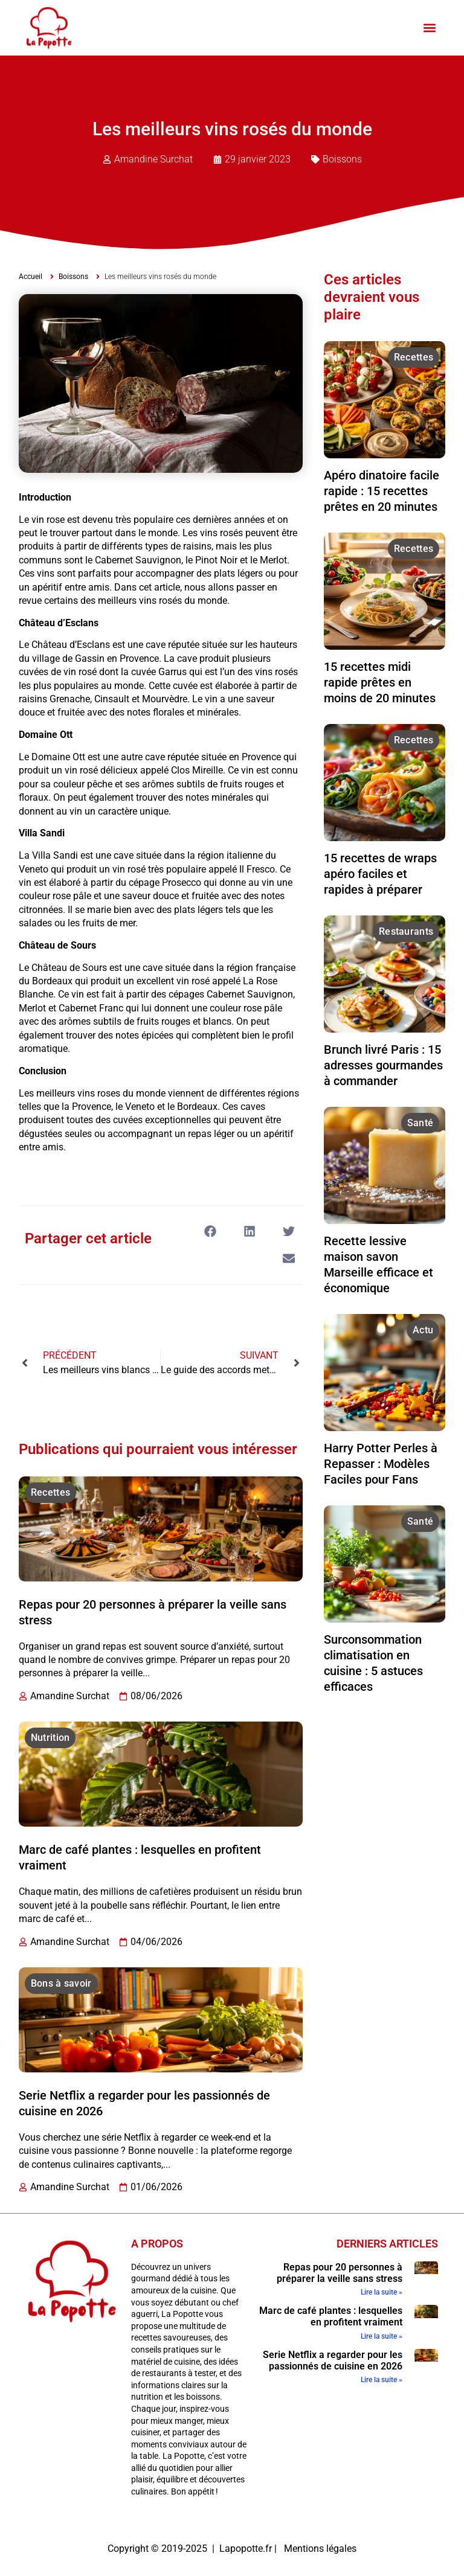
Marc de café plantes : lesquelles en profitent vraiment (330, 2316)
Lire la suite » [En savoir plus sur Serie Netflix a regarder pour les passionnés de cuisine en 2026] (381, 2380)
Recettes (50, 1492)
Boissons (342, 159)
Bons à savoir (61, 1983)
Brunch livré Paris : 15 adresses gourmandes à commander (383, 1065)
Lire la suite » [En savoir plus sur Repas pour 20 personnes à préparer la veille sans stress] (381, 2292)
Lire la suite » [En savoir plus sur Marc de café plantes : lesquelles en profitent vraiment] (381, 2336)
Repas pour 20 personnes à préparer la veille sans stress (339, 2272)
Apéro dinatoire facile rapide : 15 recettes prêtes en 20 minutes (381, 491)
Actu (423, 1330)
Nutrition (50, 1737)
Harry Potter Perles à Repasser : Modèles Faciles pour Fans (380, 1464)
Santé (420, 1123)
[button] (429, 28)
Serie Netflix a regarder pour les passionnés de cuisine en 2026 (332, 2360)
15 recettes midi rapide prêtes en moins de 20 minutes (380, 682)
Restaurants (406, 931)
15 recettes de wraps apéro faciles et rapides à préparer (380, 874)
